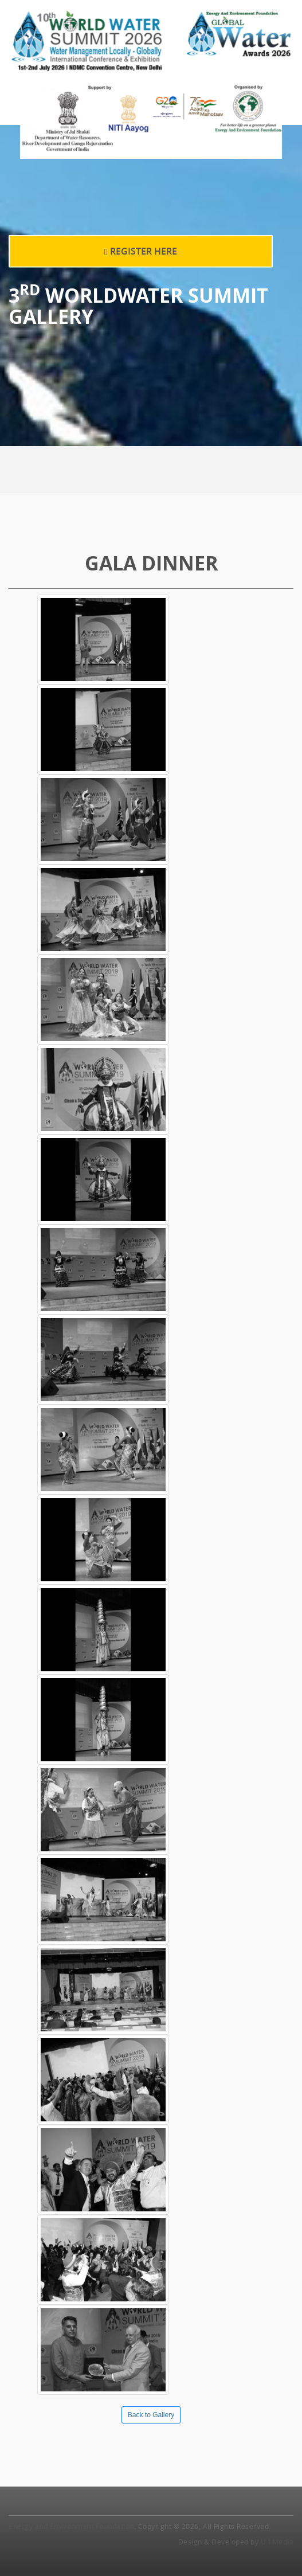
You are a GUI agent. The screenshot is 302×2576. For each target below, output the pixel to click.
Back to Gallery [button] (151, 2415)
